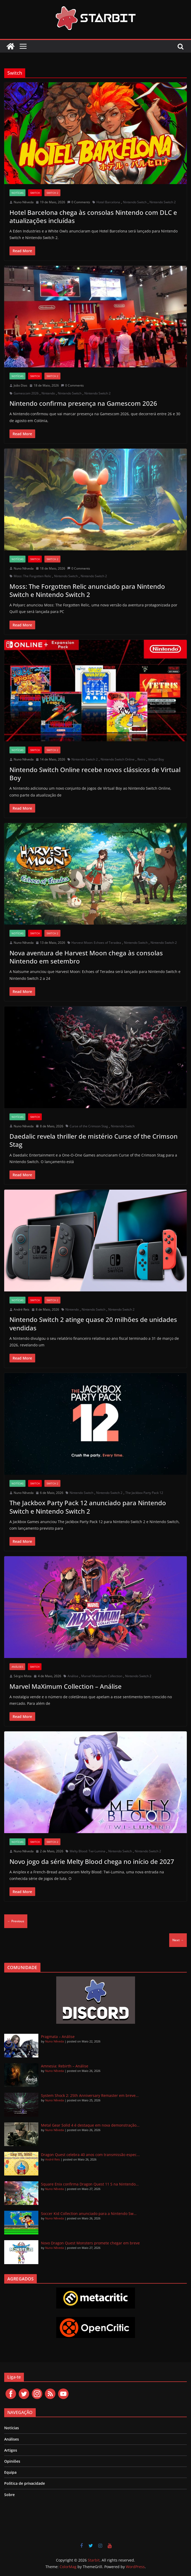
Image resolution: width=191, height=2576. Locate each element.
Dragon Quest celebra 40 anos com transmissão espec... (90, 2154)
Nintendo (48, 393)
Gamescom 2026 (26, 393)
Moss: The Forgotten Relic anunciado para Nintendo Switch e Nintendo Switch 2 (87, 590)
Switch (35, 193)
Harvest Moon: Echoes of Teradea (96, 942)
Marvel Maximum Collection (101, 1676)
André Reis (21, 1309)
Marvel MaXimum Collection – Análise (65, 1686)
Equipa (10, 2472)
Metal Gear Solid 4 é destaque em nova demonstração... (90, 2125)
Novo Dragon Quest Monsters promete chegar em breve (90, 2242)
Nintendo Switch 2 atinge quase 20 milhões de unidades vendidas (93, 1323)
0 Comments (78, 202)
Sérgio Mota (23, 1676)
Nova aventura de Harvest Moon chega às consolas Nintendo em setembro (86, 957)
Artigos (10, 2450)
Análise (73, 1676)
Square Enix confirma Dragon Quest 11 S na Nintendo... (90, 2184)
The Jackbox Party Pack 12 (144, 1492)
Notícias (17, 193)
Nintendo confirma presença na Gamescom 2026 (83, 403)
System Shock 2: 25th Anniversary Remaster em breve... (90, 2095)
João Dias (20, 385)
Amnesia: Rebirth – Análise (64, 2065)
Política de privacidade (24, 2483)
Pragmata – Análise (58, 2036)
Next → (178, 1940)
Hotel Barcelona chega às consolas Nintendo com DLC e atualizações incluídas (93, 216)
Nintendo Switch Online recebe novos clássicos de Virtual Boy (94, 773)
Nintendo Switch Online (118, 759)
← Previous (15, 1921)
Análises (17, 1667)
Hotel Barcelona (108, 202)
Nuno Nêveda (24, 202)
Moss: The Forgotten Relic (32, 576)
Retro (141, 759)
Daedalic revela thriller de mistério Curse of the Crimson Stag (93, 1140)
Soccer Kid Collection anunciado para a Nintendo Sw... (89, 2213)
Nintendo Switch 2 (162, 202)
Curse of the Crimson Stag (89, 1126)
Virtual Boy (156, 759)
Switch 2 (52, 193)
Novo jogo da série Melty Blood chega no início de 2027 (91, 1861)
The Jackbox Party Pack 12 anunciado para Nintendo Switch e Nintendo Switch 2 (87, 1506)
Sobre (9, 2494)
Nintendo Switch (135, 202)
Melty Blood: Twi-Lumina (87, 1851)
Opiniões (12, 2461)
